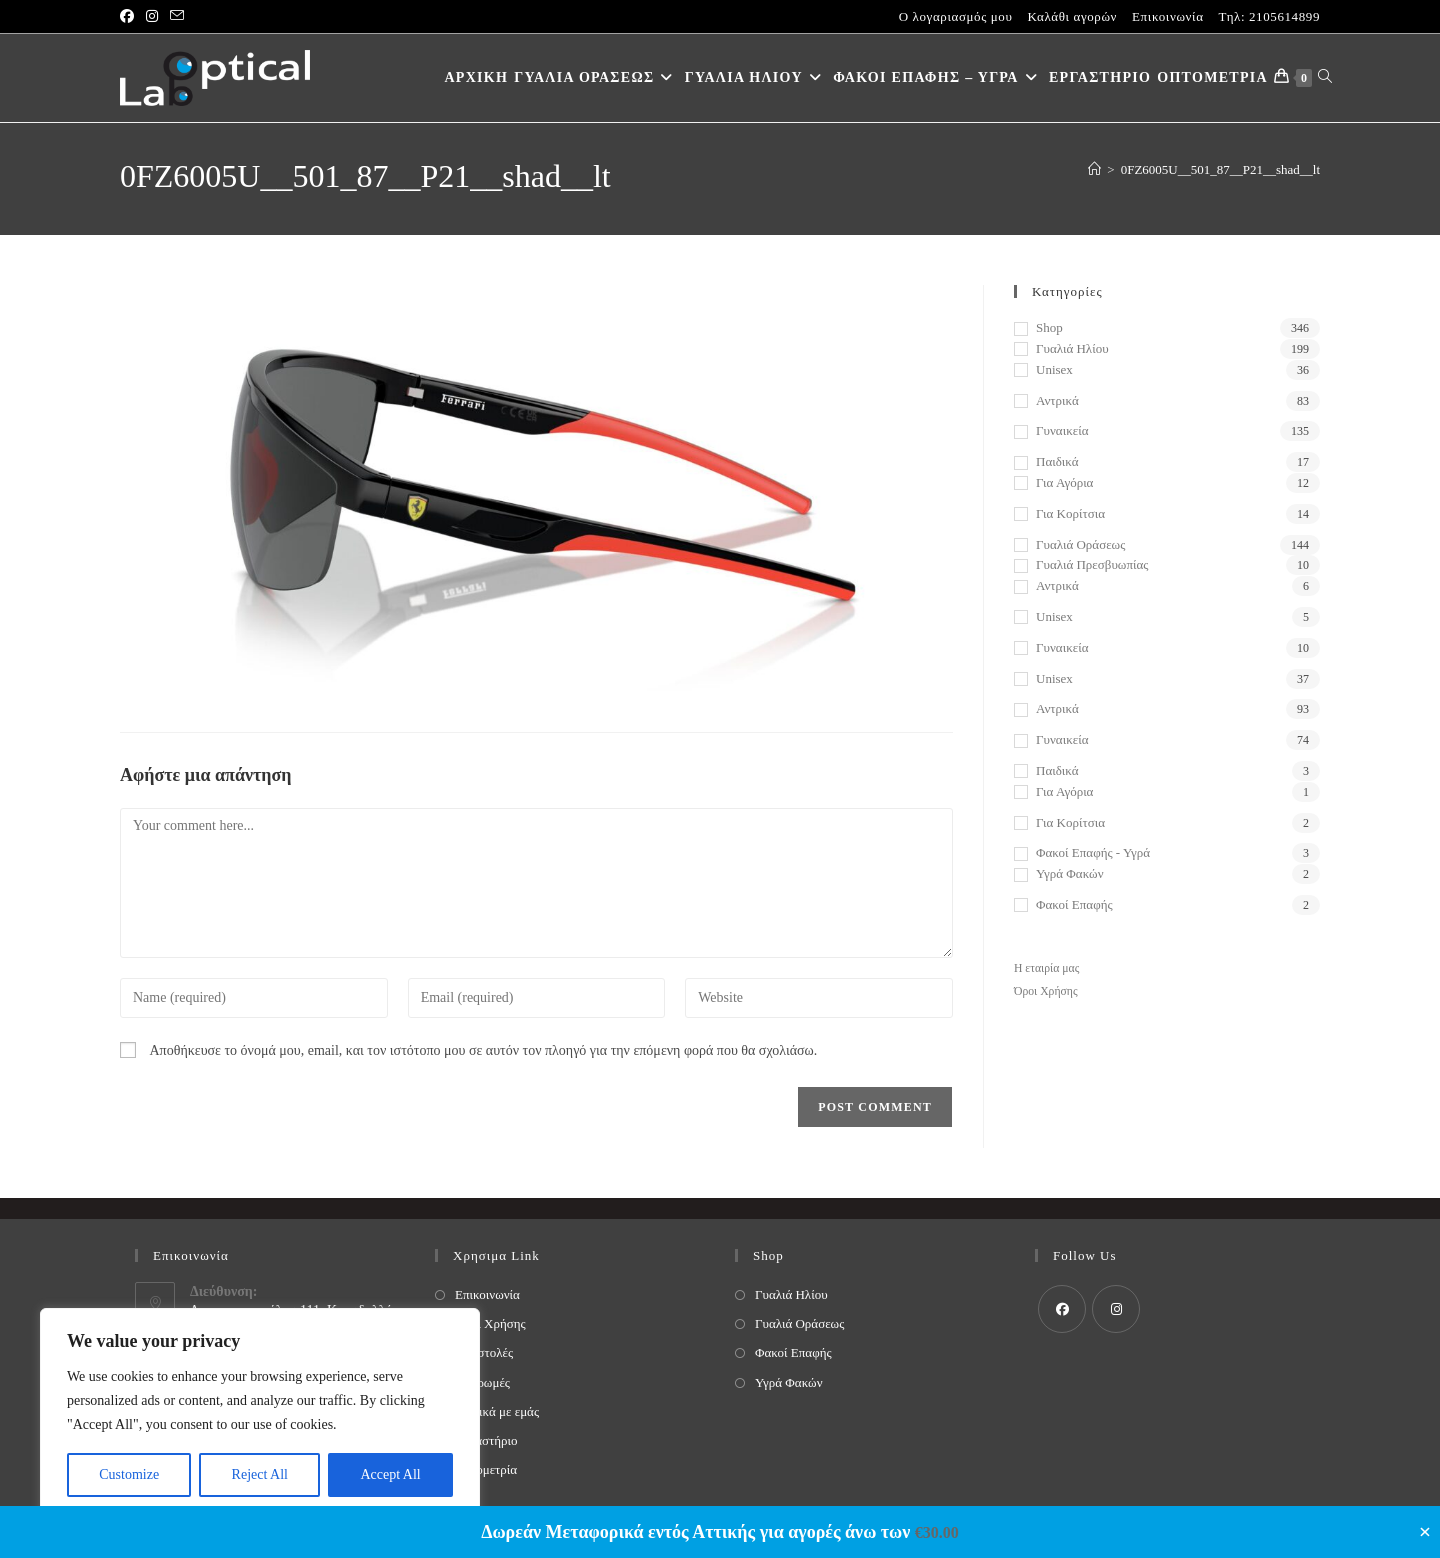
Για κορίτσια (1070, 513)
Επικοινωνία (1168, 16)
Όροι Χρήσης (1046, 991)
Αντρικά (1057, 400)
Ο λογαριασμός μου (956, 16)
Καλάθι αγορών (1072, 16)
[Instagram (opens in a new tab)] (152, 17)
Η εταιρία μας (1046, 968)
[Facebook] (1062, 1309)
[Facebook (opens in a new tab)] (130, 17)
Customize (129, 1474)
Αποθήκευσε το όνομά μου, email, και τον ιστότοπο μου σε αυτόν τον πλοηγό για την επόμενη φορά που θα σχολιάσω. (484, 1050)
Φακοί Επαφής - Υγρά (1093, 852)
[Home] (1094, 169)
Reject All (260, 1474)
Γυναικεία (1062, 430)
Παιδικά (1057, 461)
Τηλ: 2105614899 (1269, 16)
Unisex (1054, 369)
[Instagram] (1116, 1309)
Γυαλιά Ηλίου (1072, 348)
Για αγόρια (1064, 482)
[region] (260, 1413)
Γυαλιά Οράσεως (1080, 544)
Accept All (390, 1474)
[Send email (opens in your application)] (177, 17)
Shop (1049, 327)
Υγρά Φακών (1070, 873)
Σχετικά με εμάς (497, 1411)
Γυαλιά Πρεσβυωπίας (1092, 564)
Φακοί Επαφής (1074, 904)
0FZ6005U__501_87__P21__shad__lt (1220, 169)
